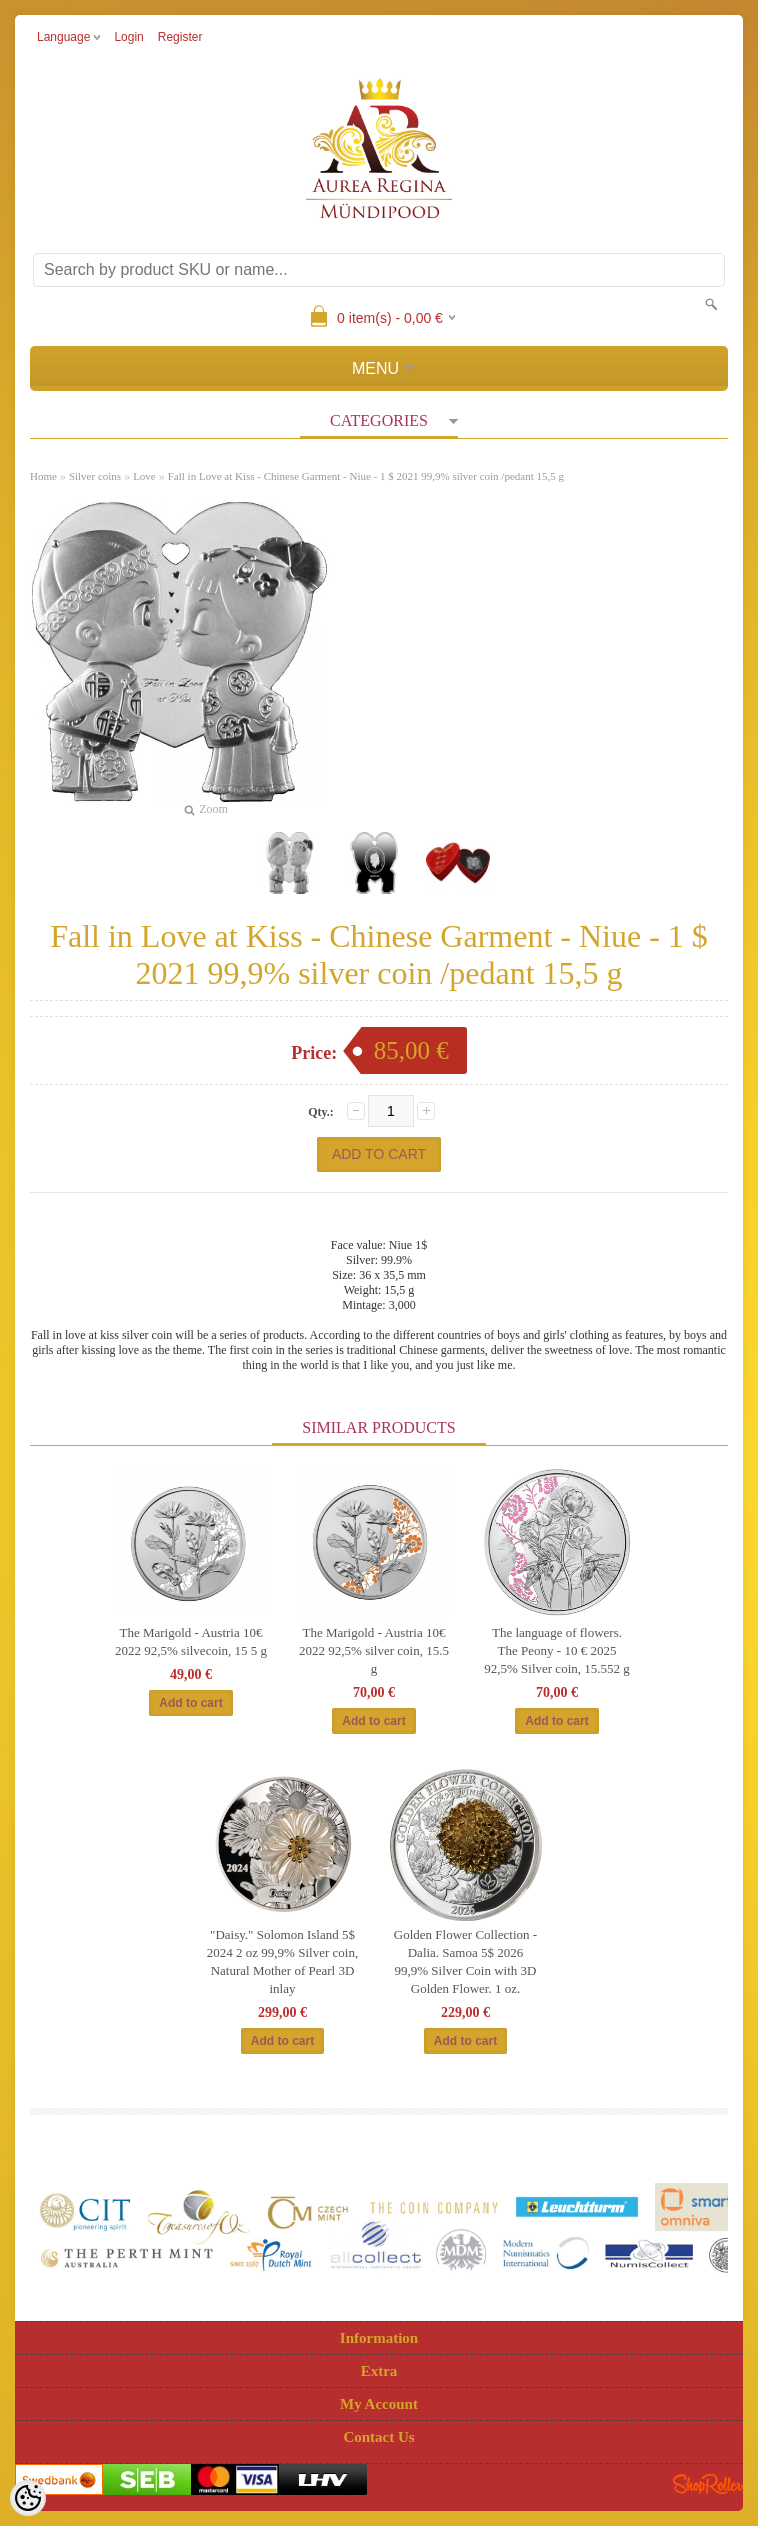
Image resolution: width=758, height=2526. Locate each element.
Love (144, 476)
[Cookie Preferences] (28, 2498)
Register (180, 37)
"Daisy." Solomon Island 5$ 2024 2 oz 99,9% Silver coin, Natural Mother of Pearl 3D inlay (282, 1961)
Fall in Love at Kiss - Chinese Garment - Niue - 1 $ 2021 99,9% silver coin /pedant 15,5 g (366, 476)
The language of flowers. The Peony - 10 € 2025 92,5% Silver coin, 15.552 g (557, 1650)
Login (128, 37)
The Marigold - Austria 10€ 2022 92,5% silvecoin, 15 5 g (191, 1641)
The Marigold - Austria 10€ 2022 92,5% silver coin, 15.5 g (374, 1650)
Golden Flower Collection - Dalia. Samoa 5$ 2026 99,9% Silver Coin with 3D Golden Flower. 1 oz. (465, 1961)
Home (43, 476)
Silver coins (95, 476)
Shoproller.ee (708, 2484)
